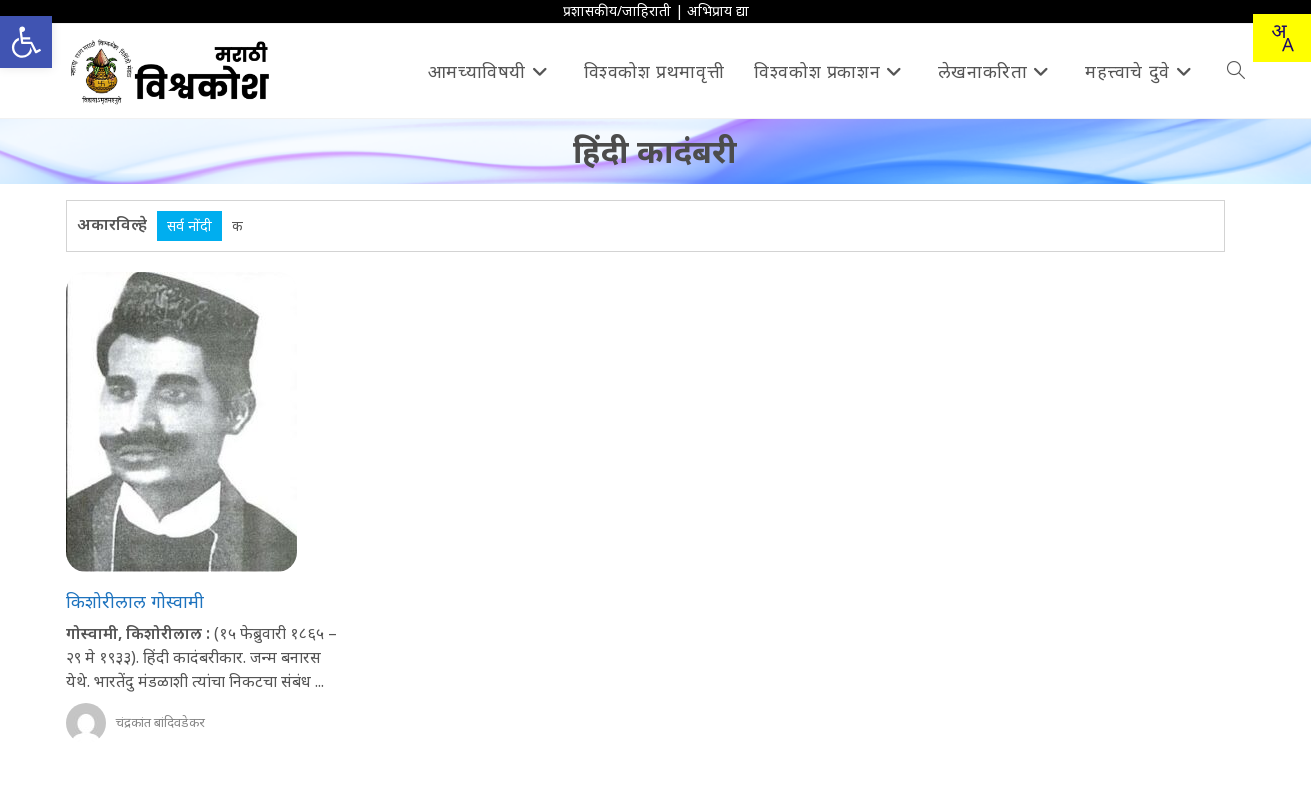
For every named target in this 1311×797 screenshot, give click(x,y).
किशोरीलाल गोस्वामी (135, 601)
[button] (26, 42)
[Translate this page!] (1282, 38)
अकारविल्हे (112, 224)
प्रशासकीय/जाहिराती (617, 10)
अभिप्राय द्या (718, 10)
